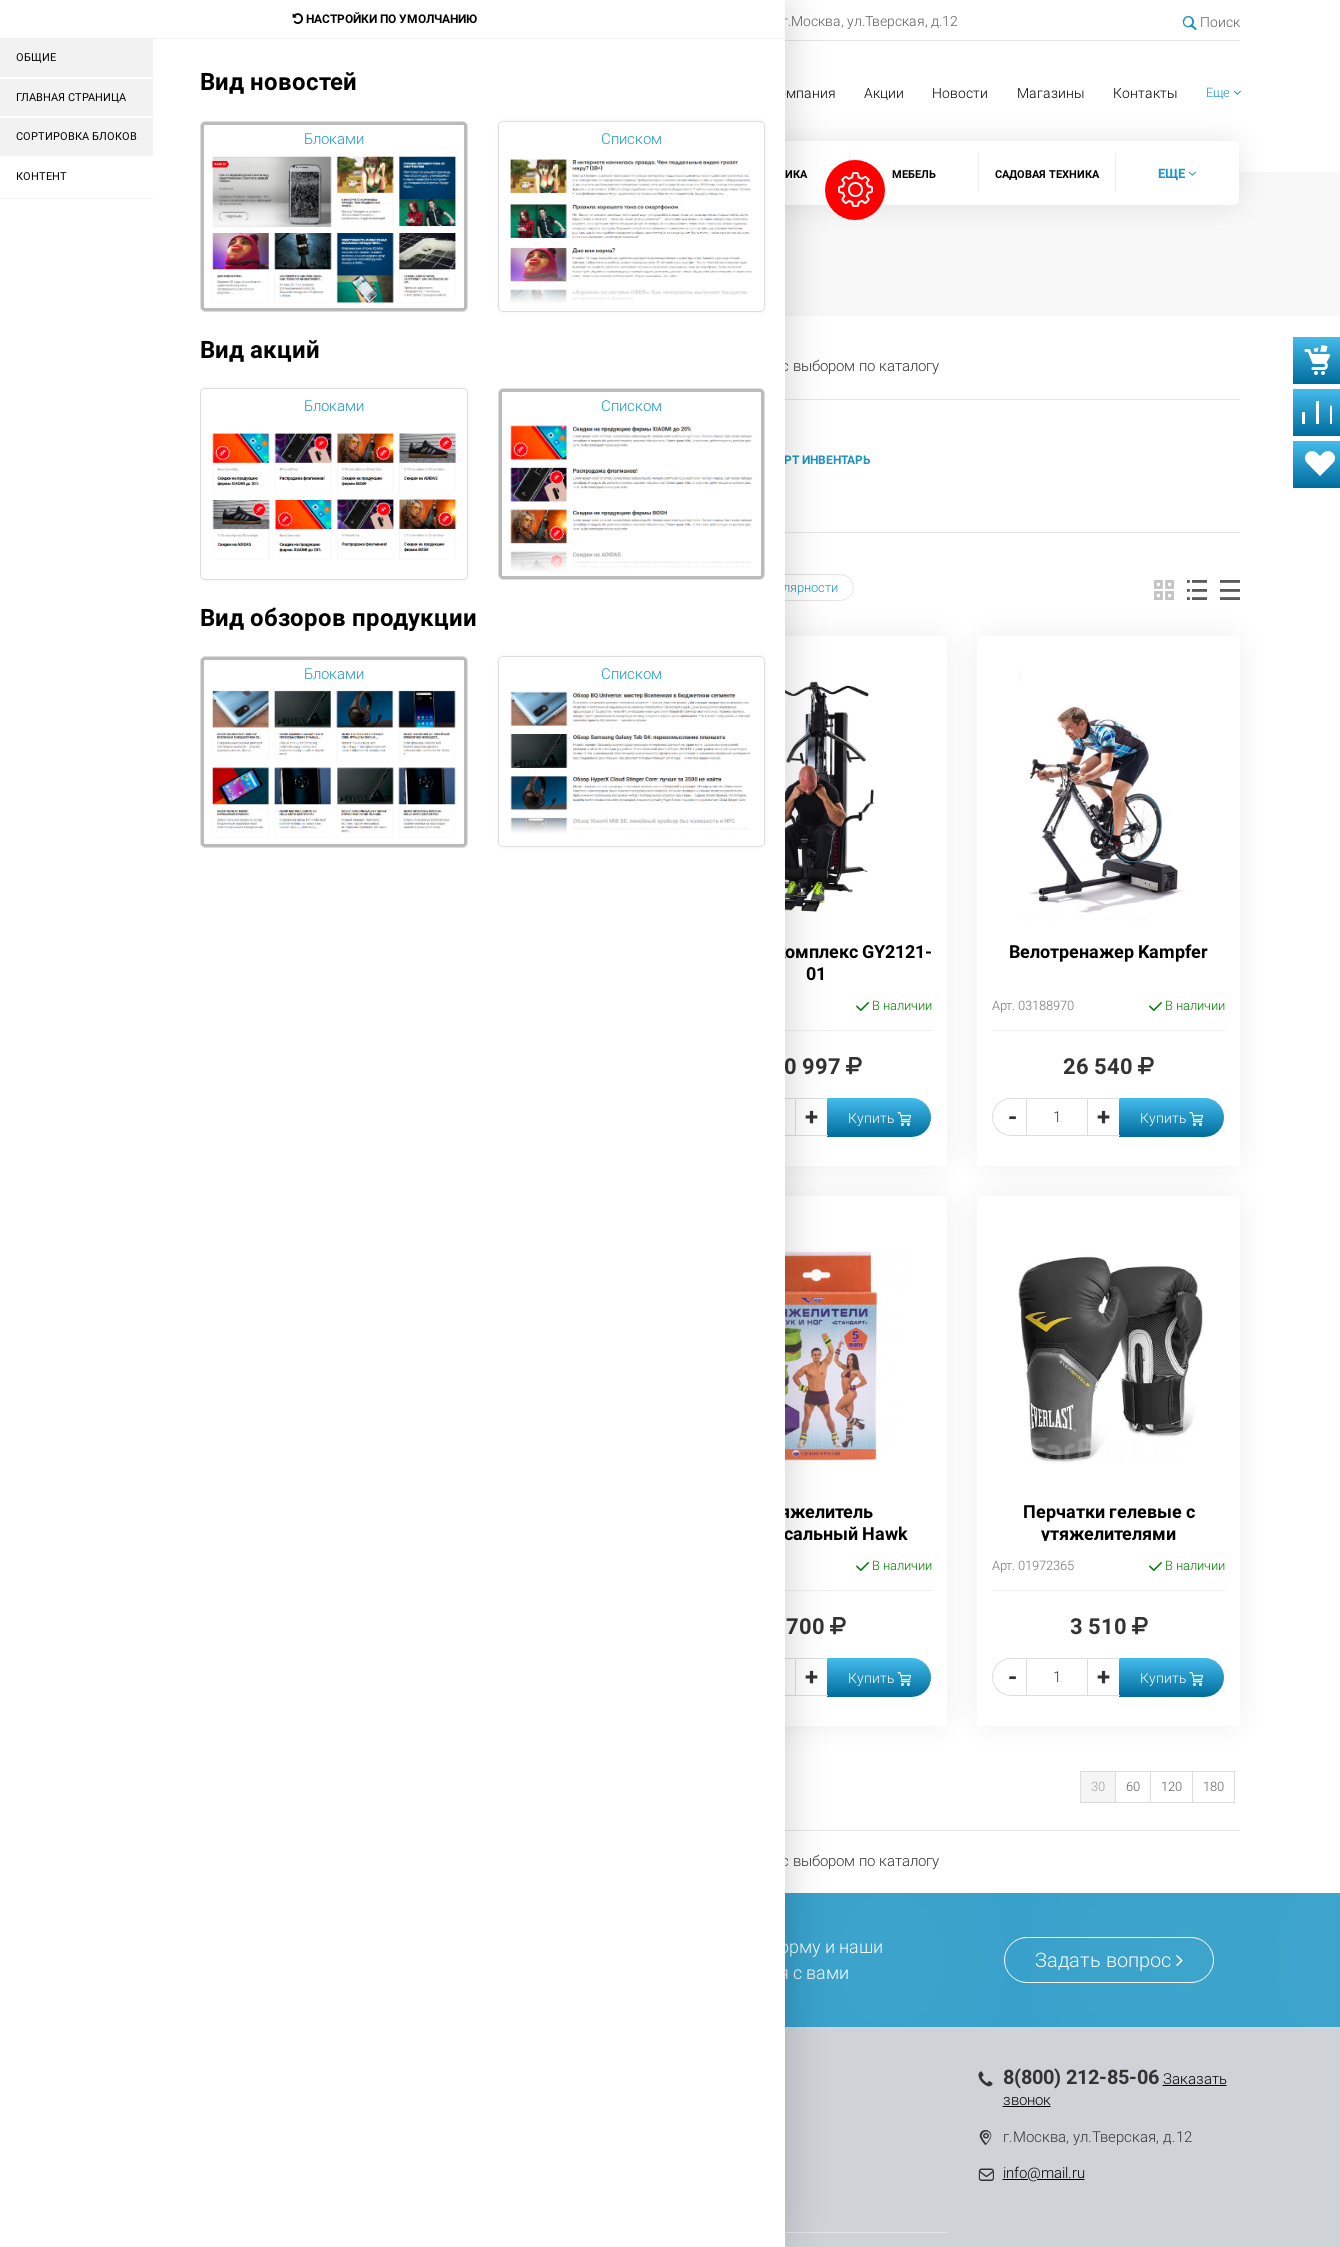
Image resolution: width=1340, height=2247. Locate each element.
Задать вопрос (1109, 1960)
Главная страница (71, 97)
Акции (884, 93)
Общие (36, 57)
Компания (802, 93)
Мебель (914, 174)
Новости (960, 93)
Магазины (1051, 93)
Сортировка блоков (76, 136)
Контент (41, 176)
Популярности (789, 587)
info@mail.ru (1044, 2173)
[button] (1223, 93)
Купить (879, 1118)
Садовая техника (1047, 174)
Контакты (1145, 93)
